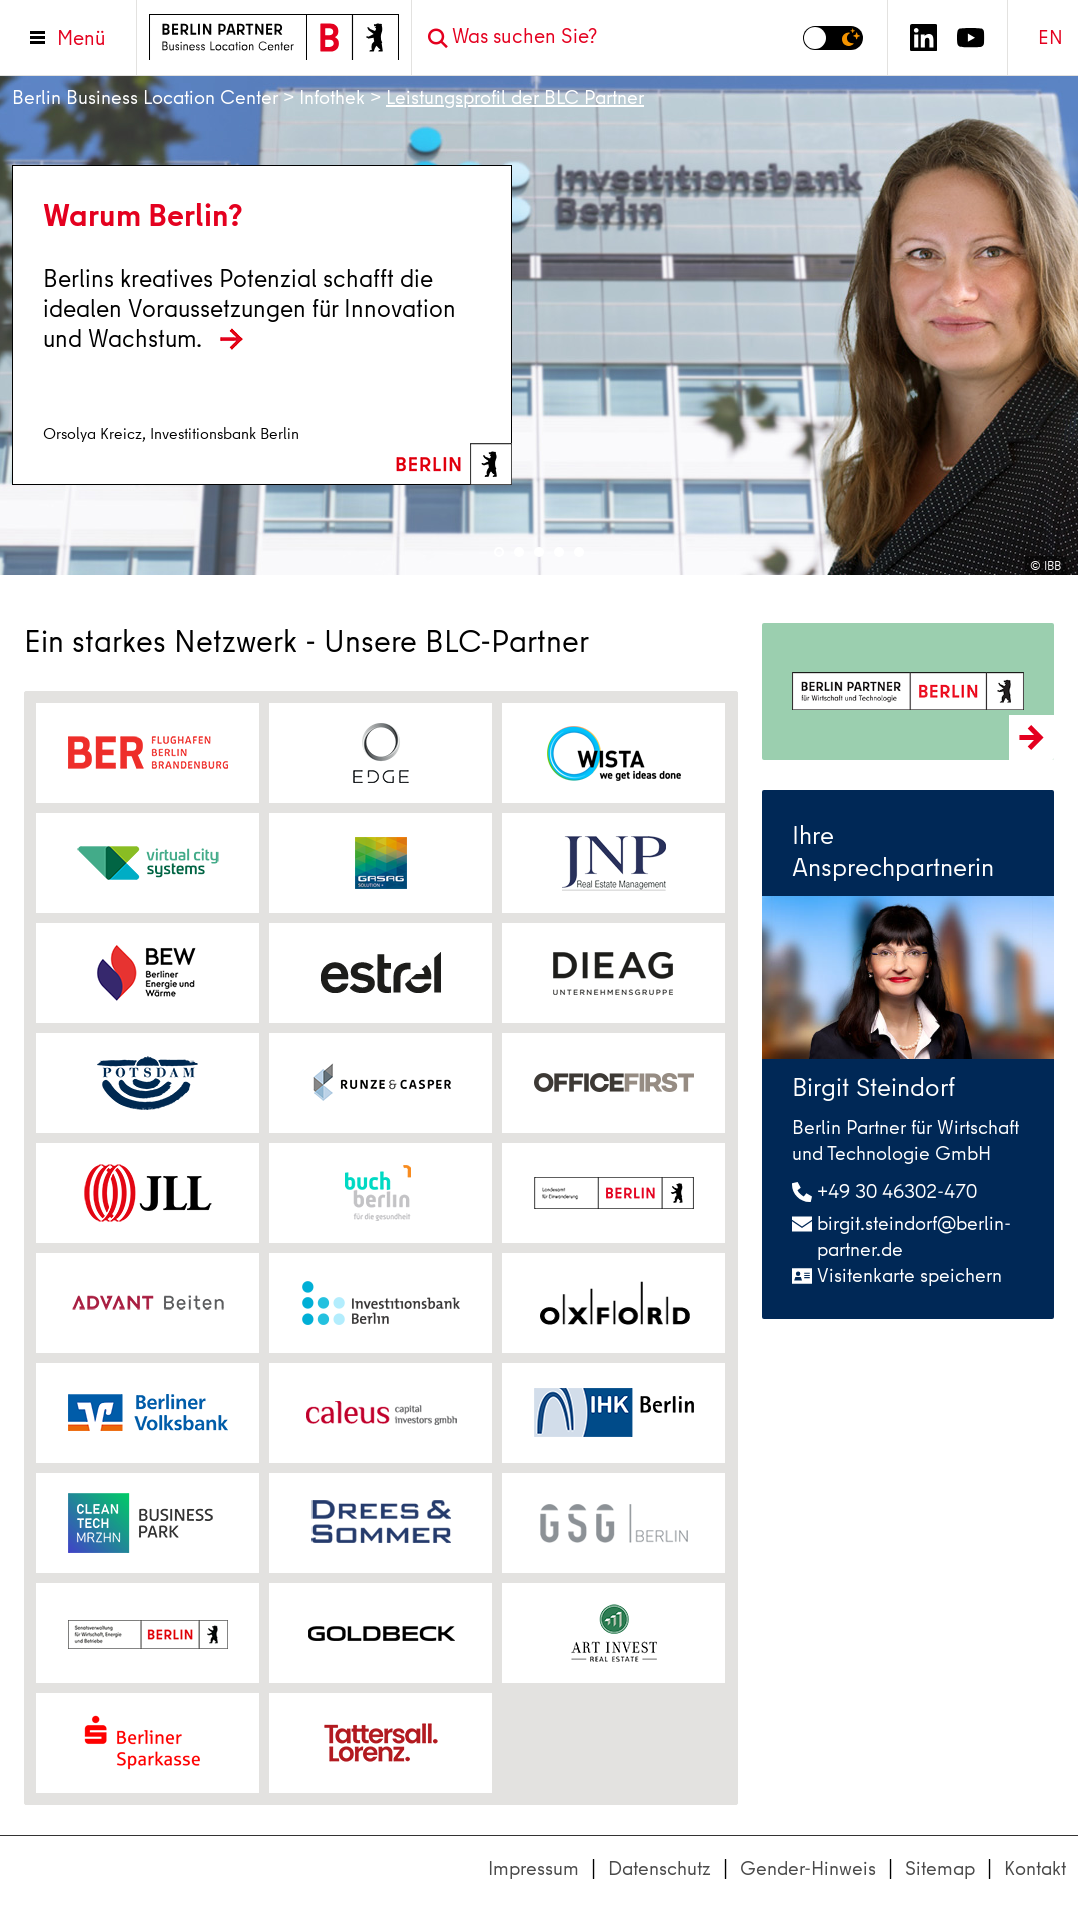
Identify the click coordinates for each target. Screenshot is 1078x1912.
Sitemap (940, 1868)
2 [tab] (519, 552)
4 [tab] (559, 552)
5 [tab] (579, 552)
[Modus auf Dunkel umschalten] (833, 38)
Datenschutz (659, 1868)
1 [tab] (499, 552)
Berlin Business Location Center (145, 97)
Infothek (332, 97)
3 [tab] (539, 552)
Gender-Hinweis (808, 1868)
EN (1050, 37)
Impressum (533, 1868)
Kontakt (1035, 1868)
